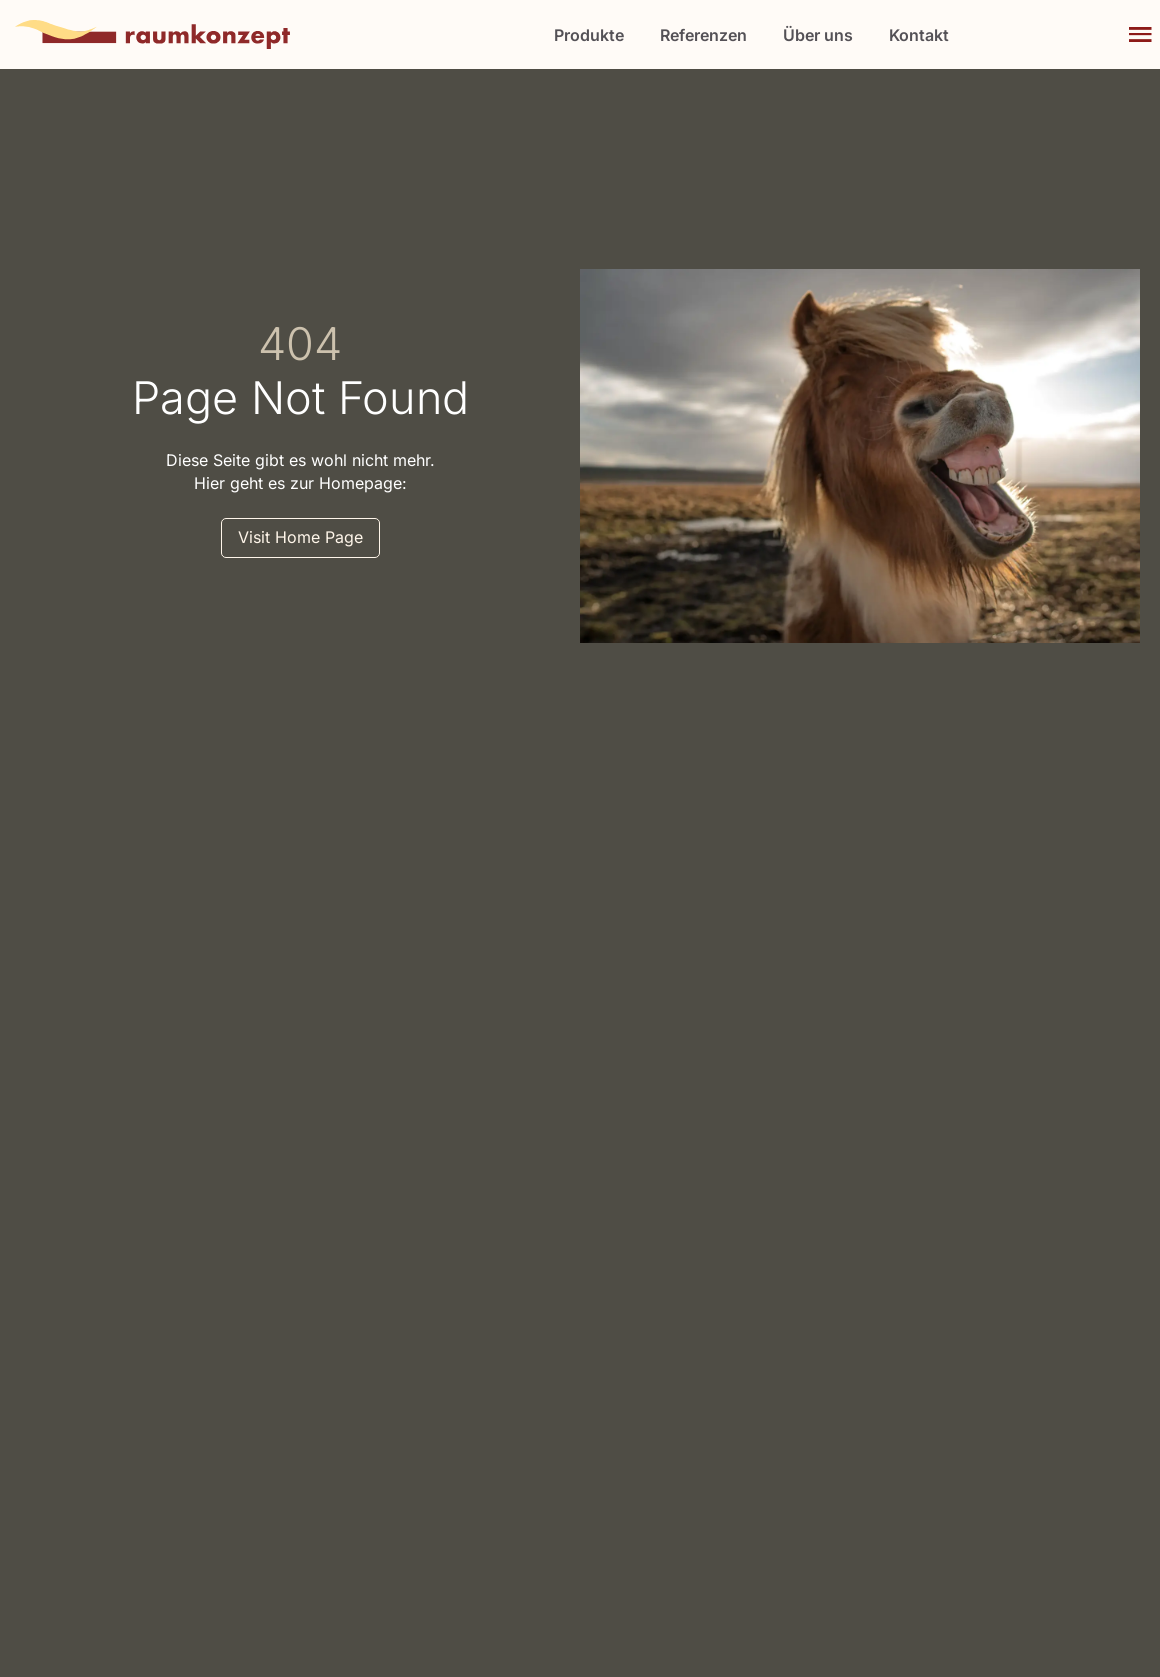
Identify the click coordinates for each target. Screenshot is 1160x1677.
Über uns (818, 35)
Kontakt (919, 35)
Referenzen (703, 35)
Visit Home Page (300, 537)
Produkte (589, 35)
